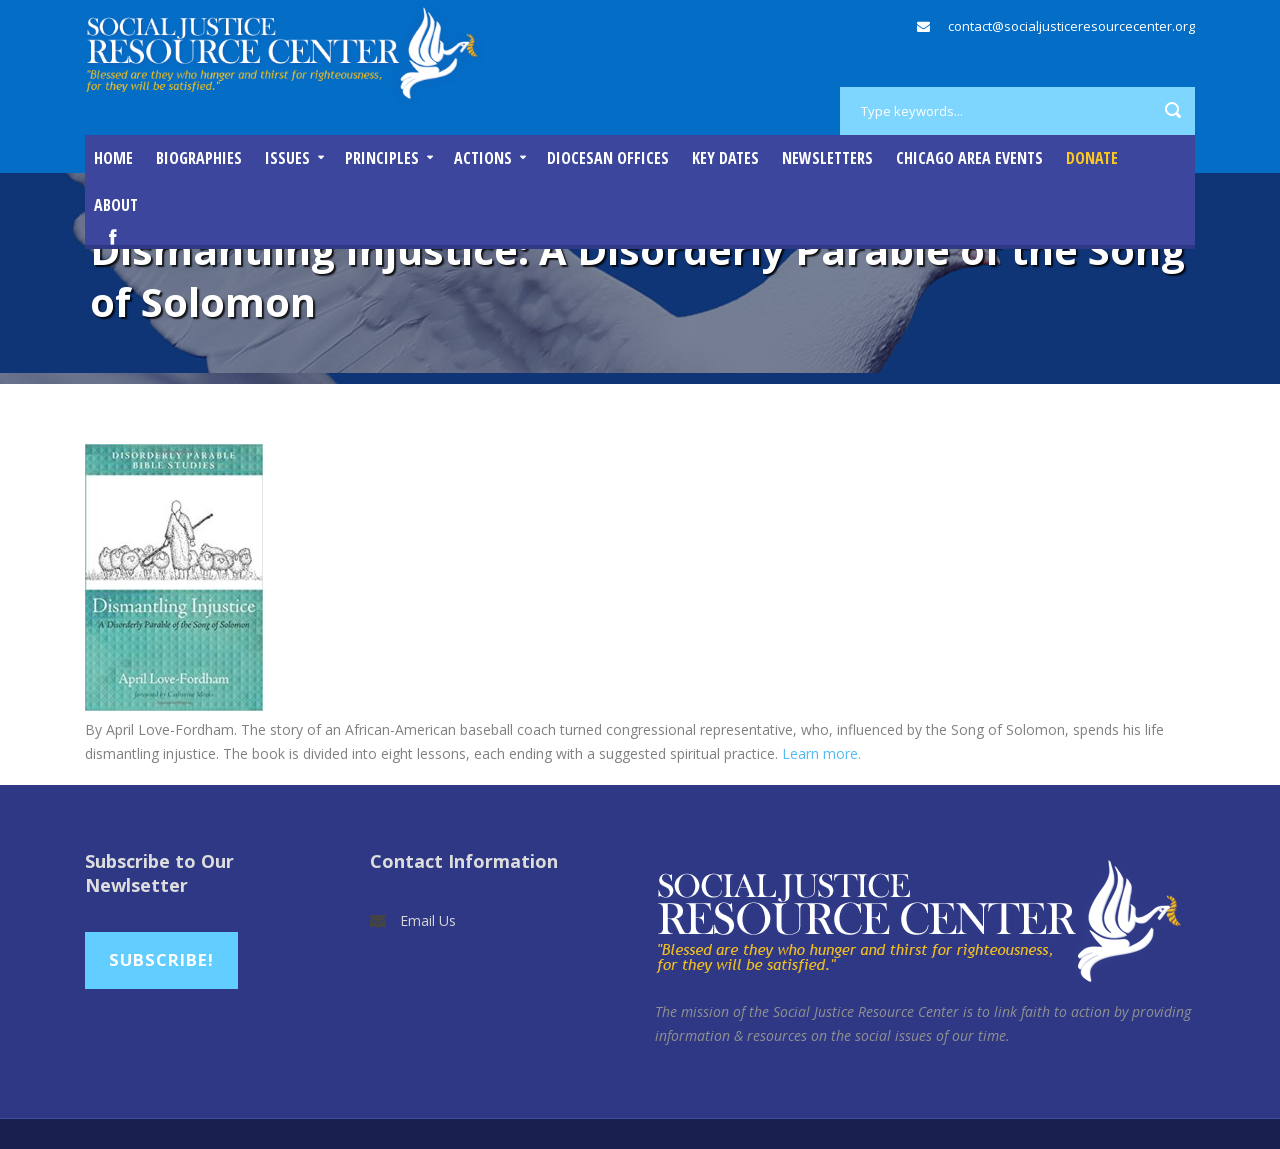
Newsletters (827, 158)
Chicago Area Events (969, 158)
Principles (382, 158)
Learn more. (821, 753)
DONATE (1092, 158)
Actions (483, 158)
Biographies (199, 158)
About (116, 205)
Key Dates (725, 158)
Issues (287, 158)
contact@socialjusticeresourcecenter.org (1071, 26)
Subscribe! (161, 959)
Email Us (428, 920)
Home (113, 158)
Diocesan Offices (608, 158)
